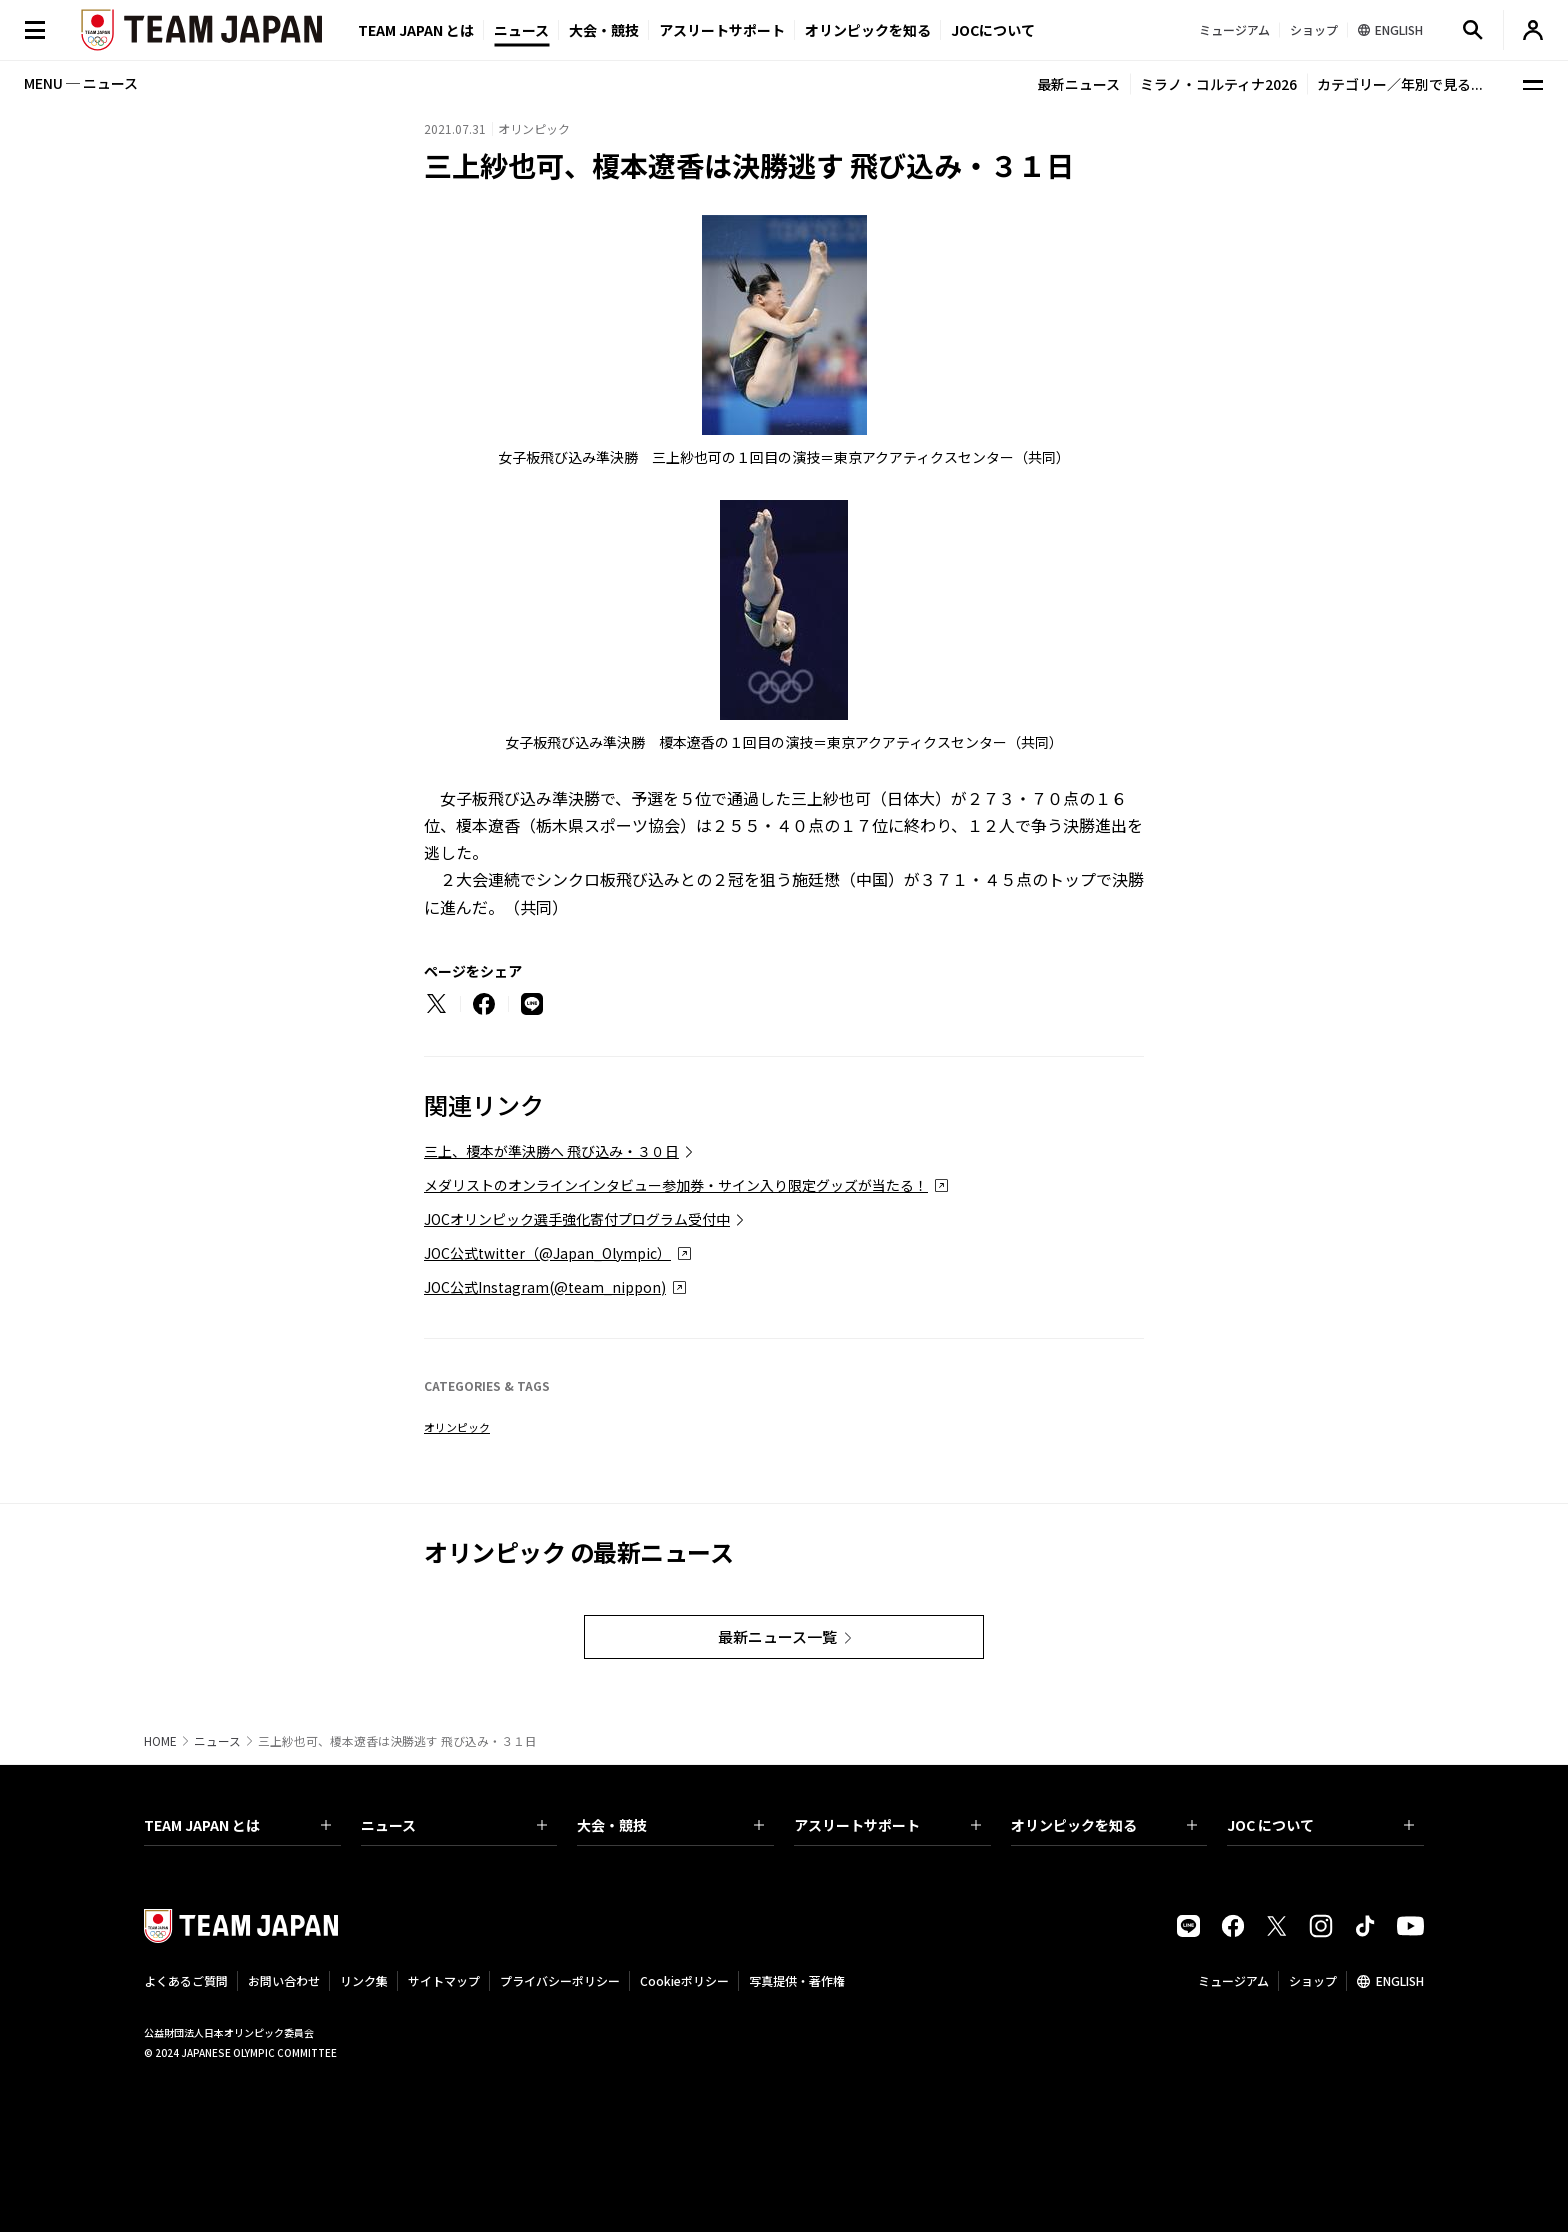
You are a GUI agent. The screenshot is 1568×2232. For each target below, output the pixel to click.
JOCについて (993, 30)
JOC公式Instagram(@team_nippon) (545, 1287)
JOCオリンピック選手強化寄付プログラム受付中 (577, 1219)
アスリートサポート (722, 30)
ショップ (1313, 1980)
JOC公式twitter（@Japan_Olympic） (547, 1253)
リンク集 (364, 1980)
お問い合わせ (284, 1980)
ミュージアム (1233, 1980)
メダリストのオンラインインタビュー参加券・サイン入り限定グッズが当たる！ (676, 1185)
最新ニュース (1078, 84)
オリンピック (457, 1427)
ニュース (521, 30)
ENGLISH (1400, 1980)
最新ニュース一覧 (777, 1636)
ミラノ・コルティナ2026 (1218, 84)
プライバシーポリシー (560, 1980)
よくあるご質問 (186, 1980)
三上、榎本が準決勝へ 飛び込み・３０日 (551, 1151)
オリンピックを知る (868, 30)
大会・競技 (670, 1825)
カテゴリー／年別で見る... (1400, 84)
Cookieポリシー (684, 1980)
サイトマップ (444, 1980)
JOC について (1320, 1825)
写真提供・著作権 (797, 1980)
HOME (160, 1741)
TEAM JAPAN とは (237, 1825)
